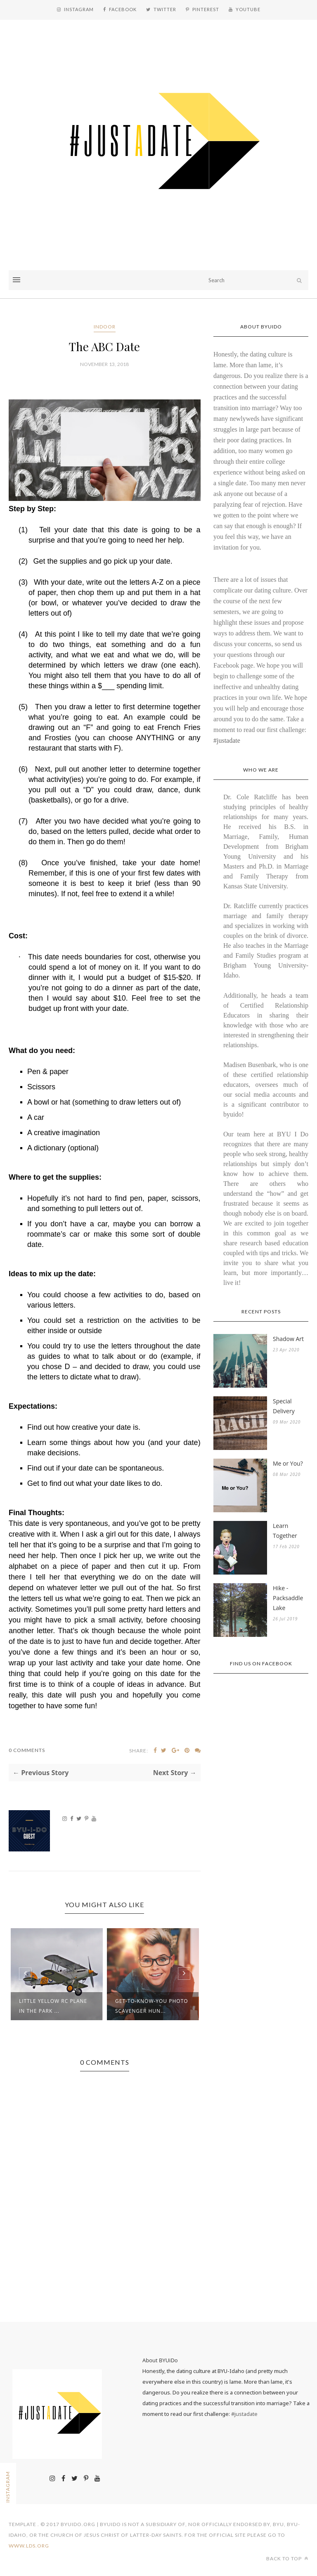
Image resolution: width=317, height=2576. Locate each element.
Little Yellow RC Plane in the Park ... (53, 2006)
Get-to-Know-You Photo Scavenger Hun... (151, 2006)
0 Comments (27, 1750)
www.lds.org (29, 2546)
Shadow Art (288, 1339)
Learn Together (285, 1530)
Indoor (105, 326)
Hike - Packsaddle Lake (288, 1598)
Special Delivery (284, 1406)
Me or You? (288, 1463)
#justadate (226, 740)
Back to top (287, 2558)
